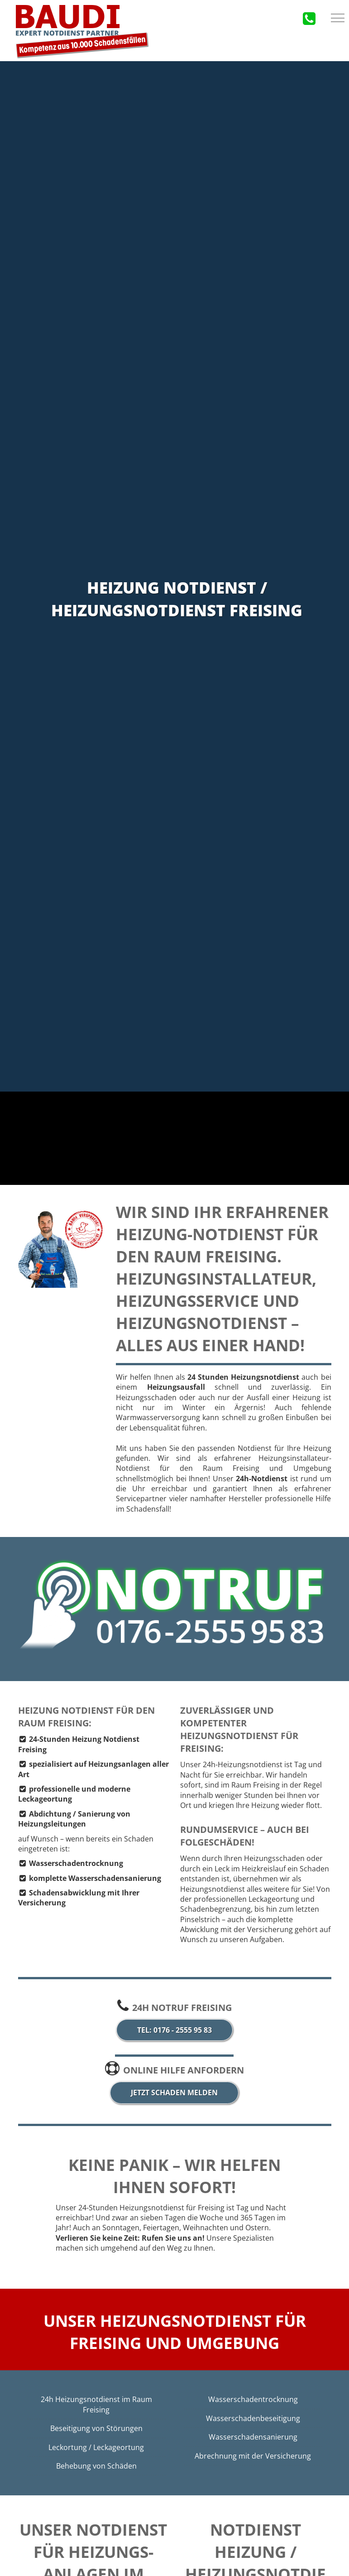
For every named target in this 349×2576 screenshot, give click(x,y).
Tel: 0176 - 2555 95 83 (174, 2030)
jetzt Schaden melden (174, 2093)
